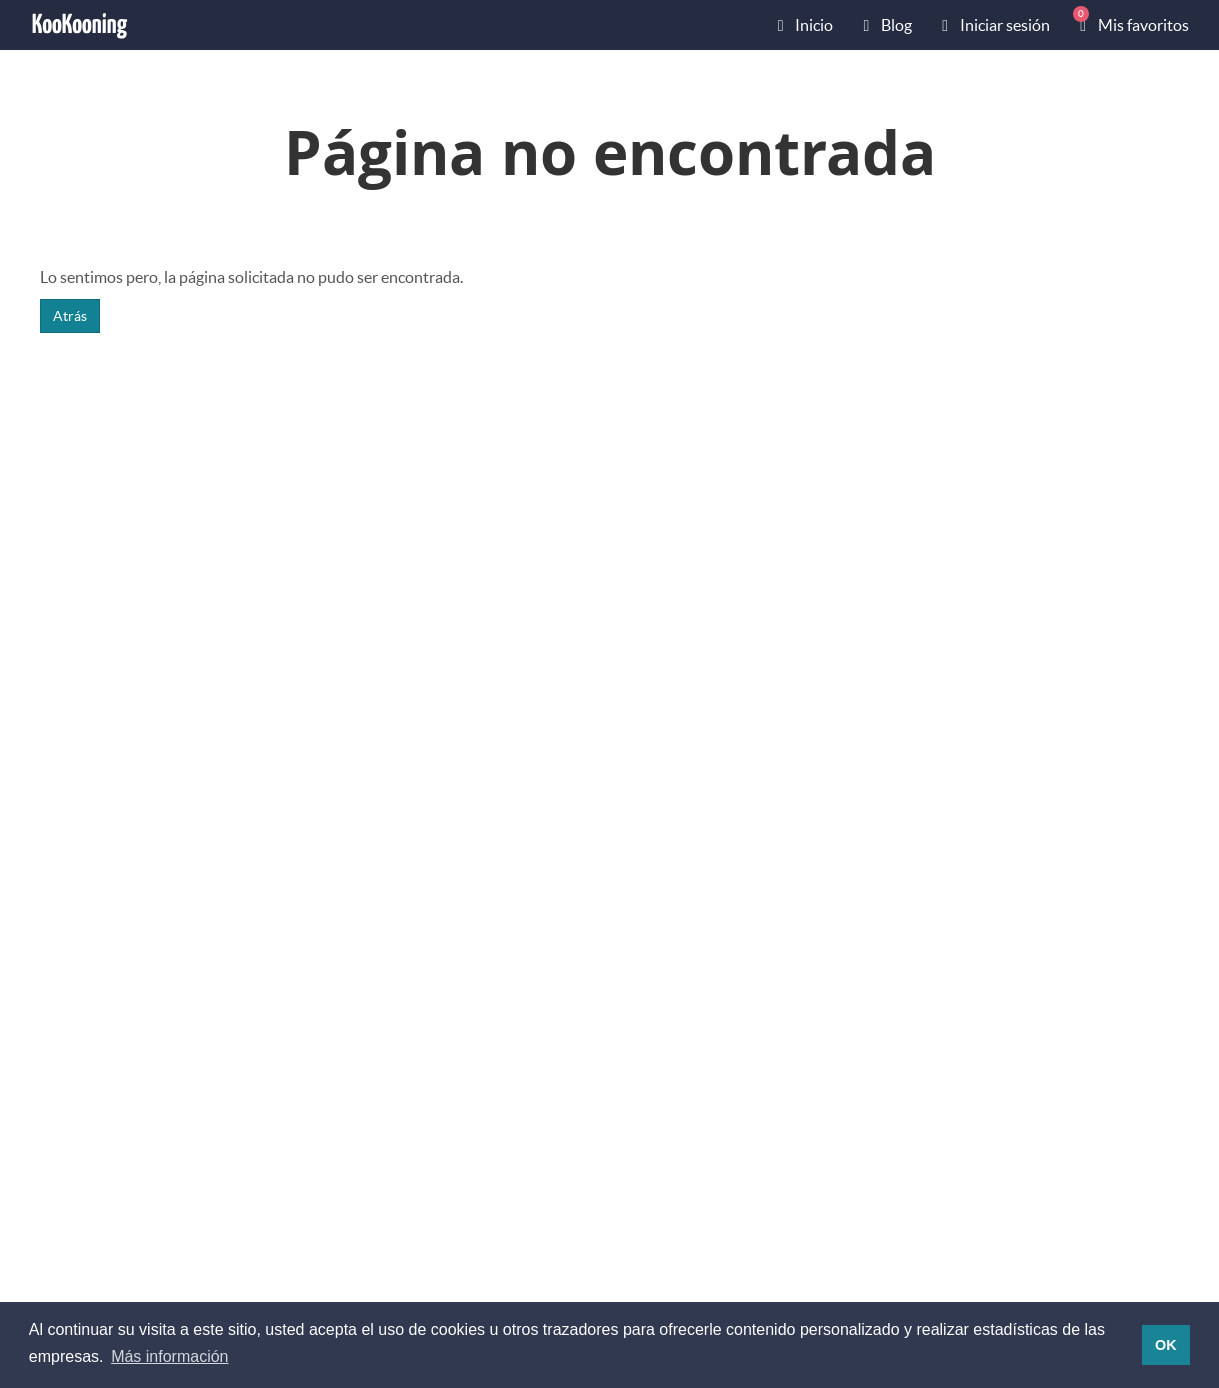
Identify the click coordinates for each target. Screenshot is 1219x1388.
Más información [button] (169, 1356)
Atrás (70, 315)
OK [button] (1166, 1345)
